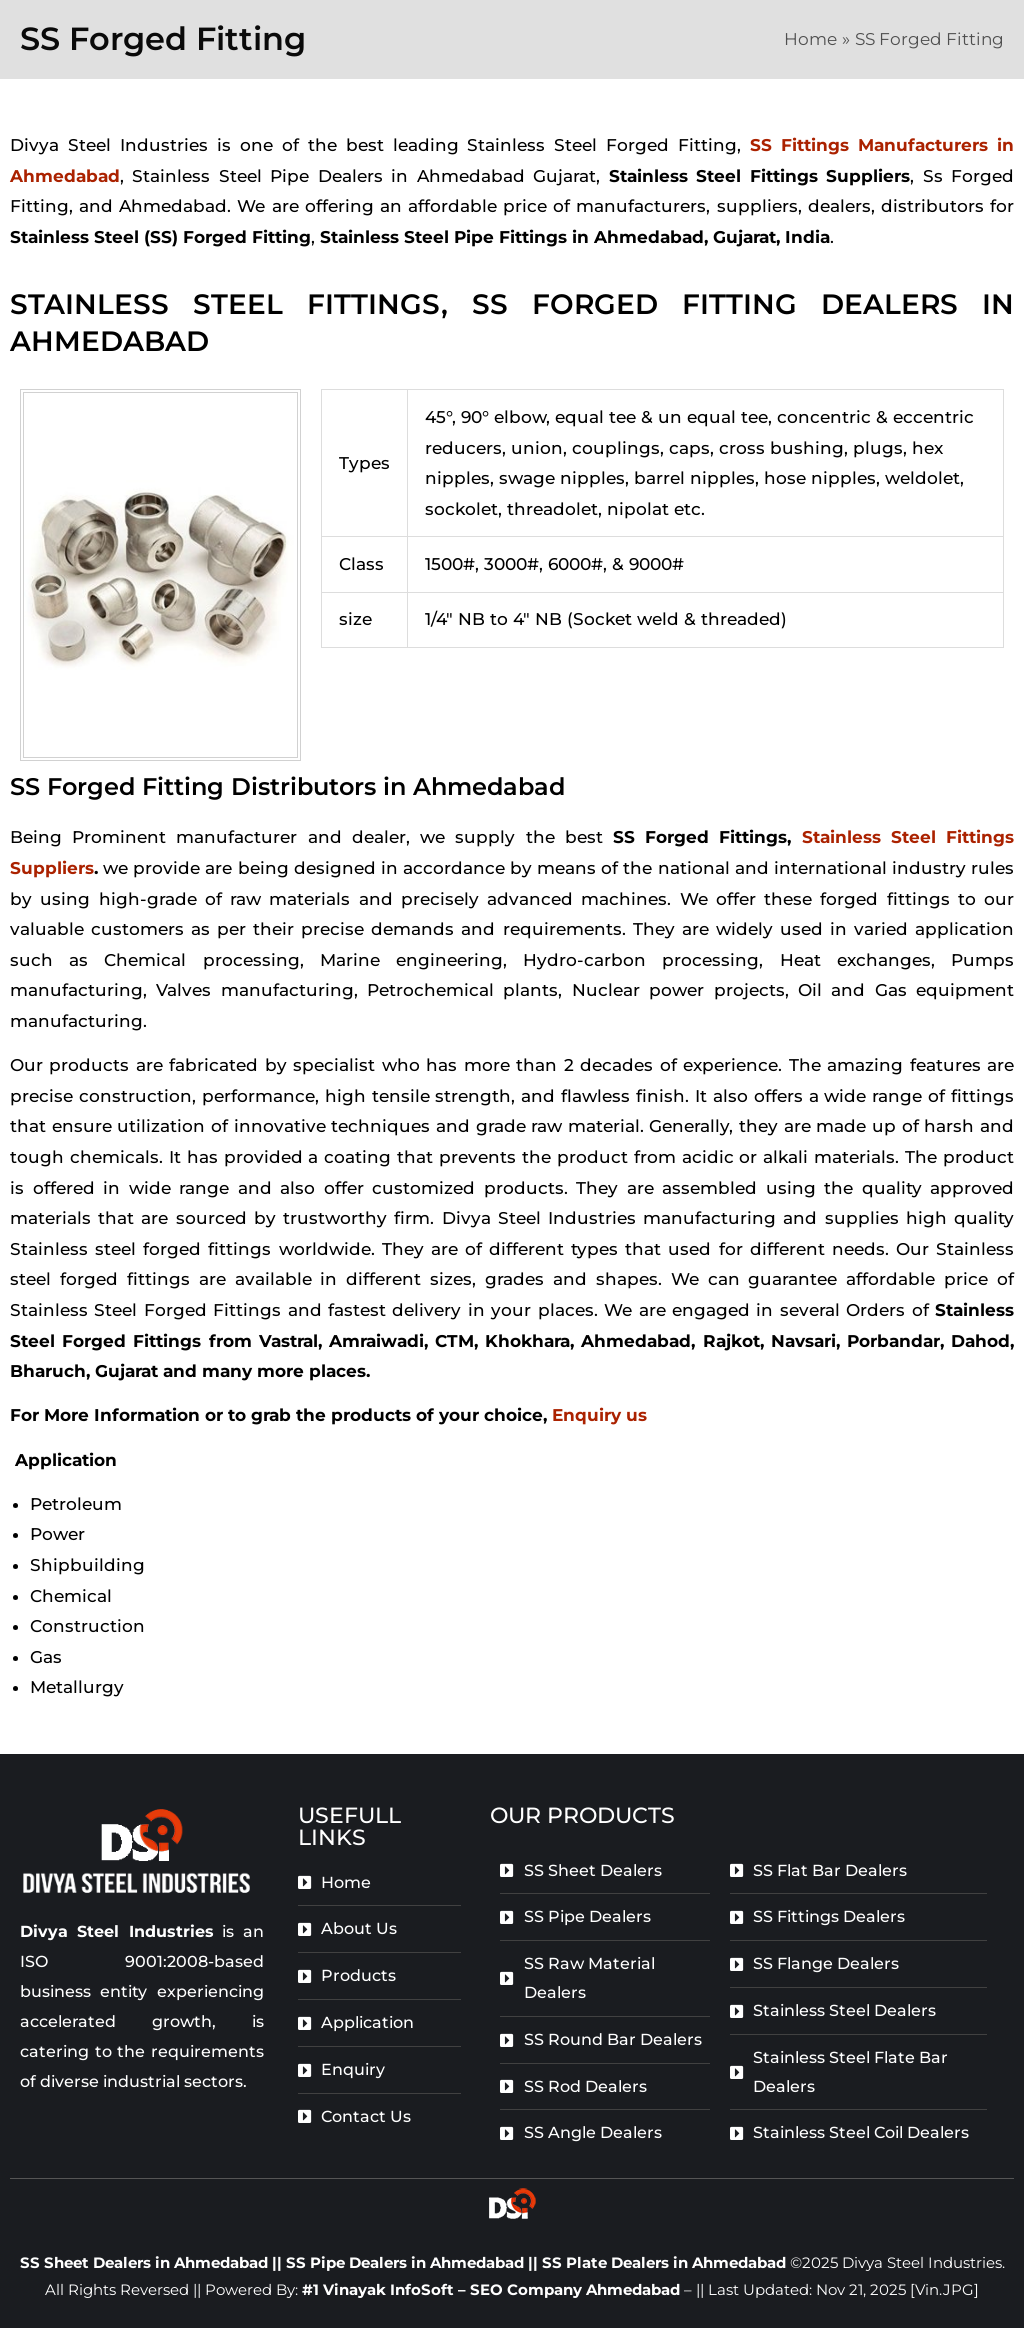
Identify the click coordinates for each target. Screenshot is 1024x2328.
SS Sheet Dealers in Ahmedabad (144, 2262)
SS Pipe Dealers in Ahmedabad (407, 2262)
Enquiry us (599, 1415)
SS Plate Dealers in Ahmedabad (664, 2262)
